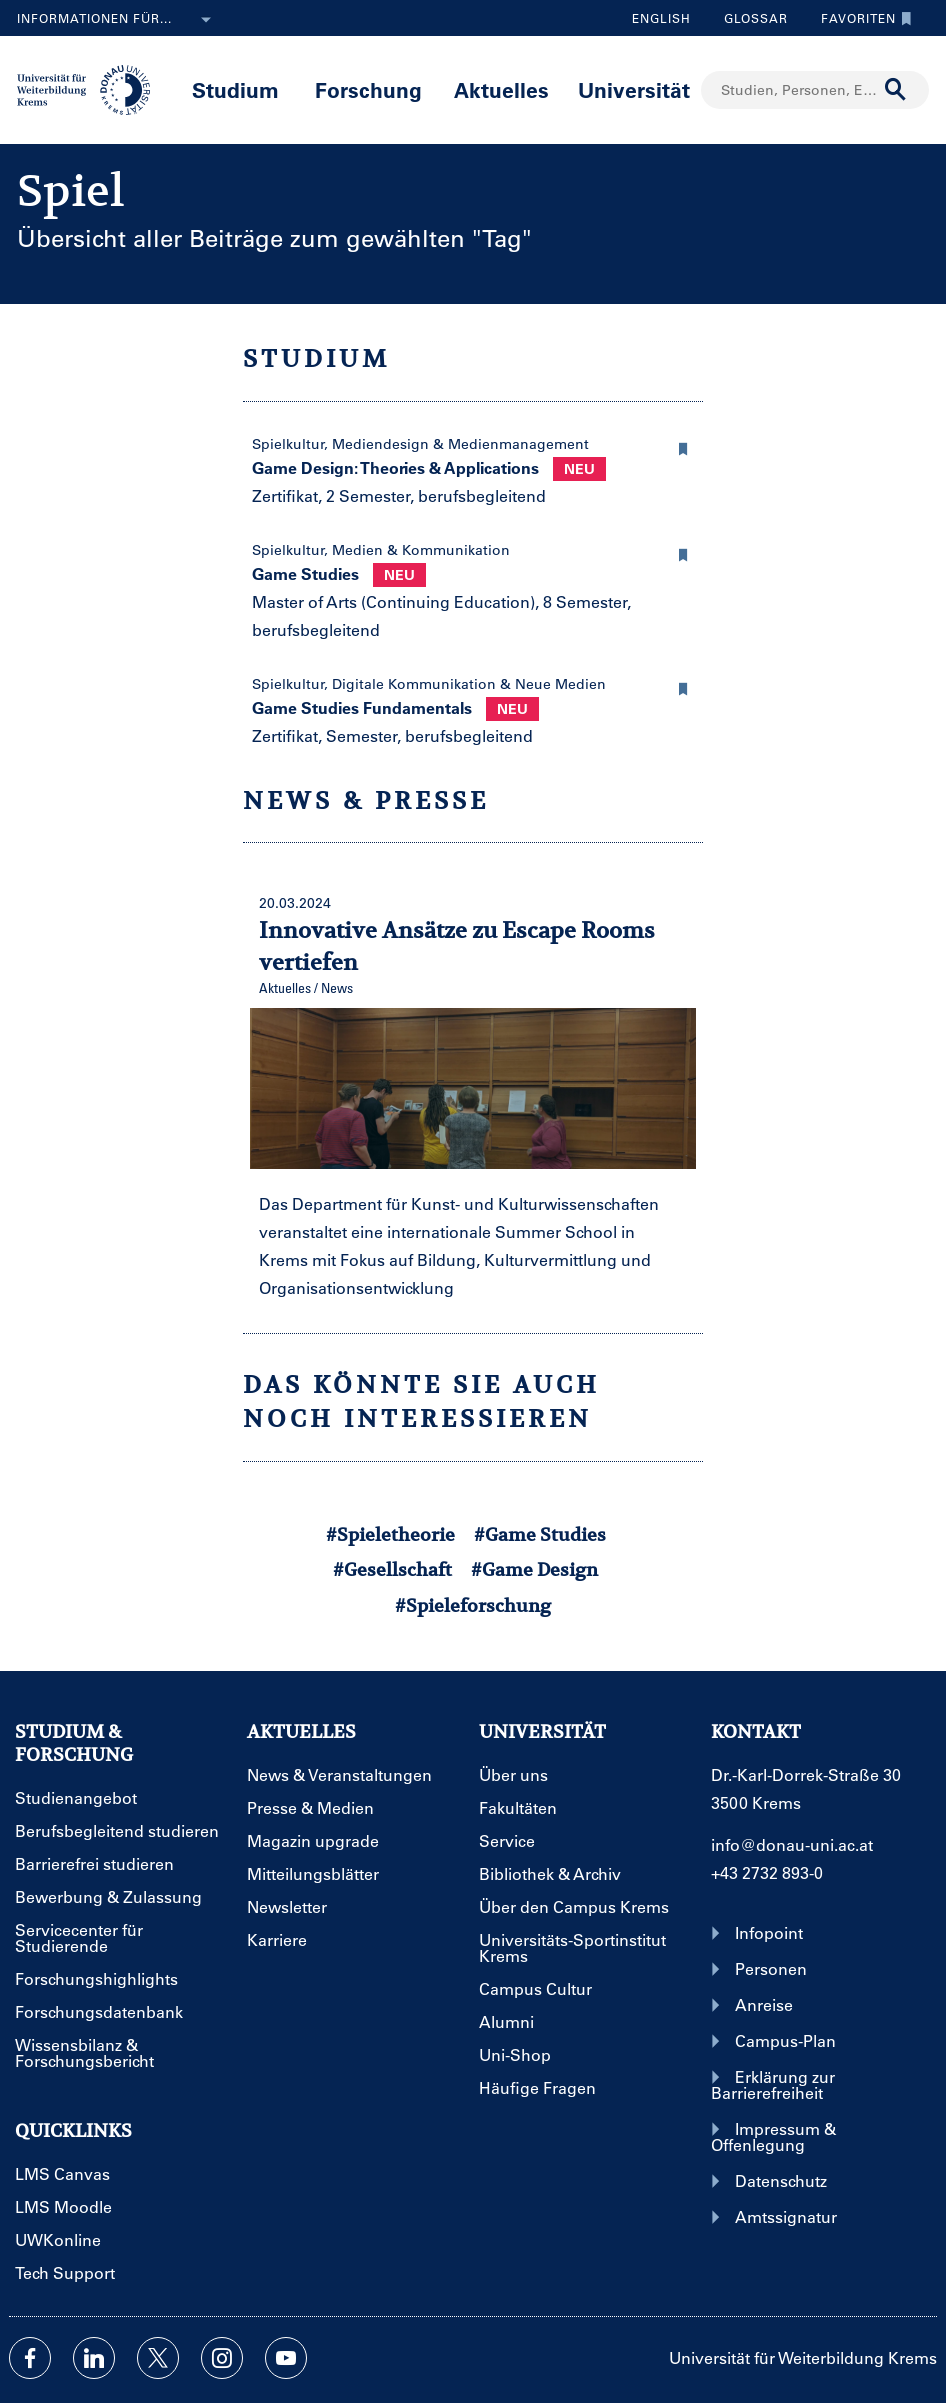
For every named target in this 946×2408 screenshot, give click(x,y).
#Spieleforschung (473, 1605)
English (661, 18)
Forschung (368, 89)
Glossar (748, 18)
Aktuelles (501, 89)
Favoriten (861, 18)
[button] (683, 446)
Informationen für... (118, 20)
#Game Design (534, 1569)
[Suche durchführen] (896, 90)
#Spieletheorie (390, 1534)
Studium (235, 89)
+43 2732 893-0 (767, 1872)
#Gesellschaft (392, 1569)
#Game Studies (540, 1534)
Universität (634, 89)
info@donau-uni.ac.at (792, 1844)
